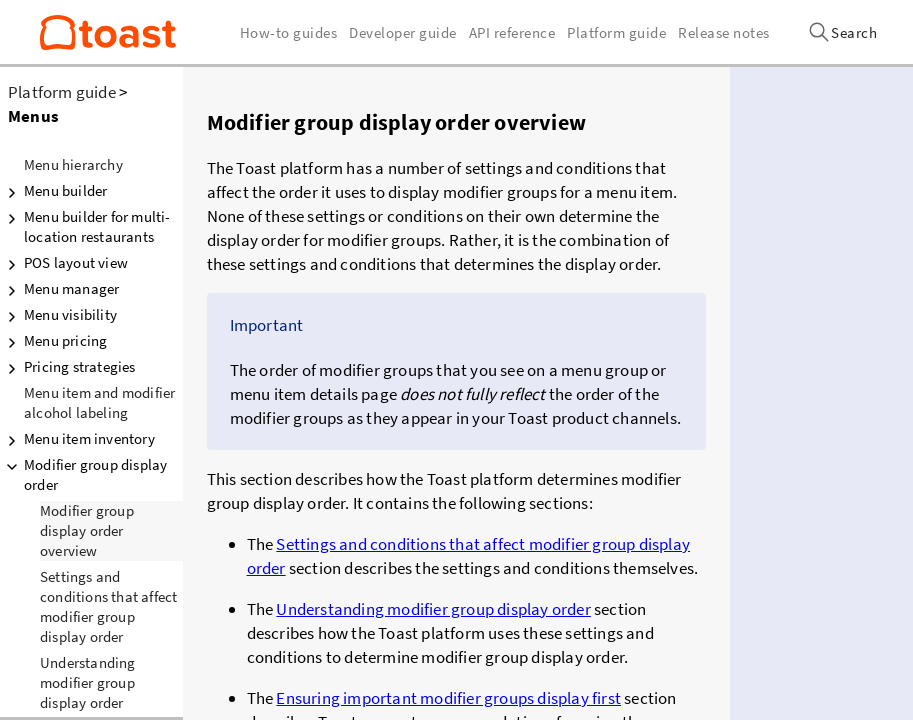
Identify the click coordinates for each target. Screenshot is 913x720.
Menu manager (59, 289)
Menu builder (53, 191)
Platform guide (62, 92)
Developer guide (403, 32)
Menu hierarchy (73, 164)
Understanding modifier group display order (433, 609)
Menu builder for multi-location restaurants (85, 226)
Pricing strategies (68, 367)
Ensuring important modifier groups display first (448, 698)
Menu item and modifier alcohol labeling (99, 402)
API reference (512, 32)
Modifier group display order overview (87, 530)
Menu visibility (58, 315)
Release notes (724, 32)
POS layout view (64, 263)
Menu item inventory (77, 439)
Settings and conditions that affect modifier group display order (108, 606)
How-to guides (289, 32)
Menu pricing (53, 341)
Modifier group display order (83, 474)
